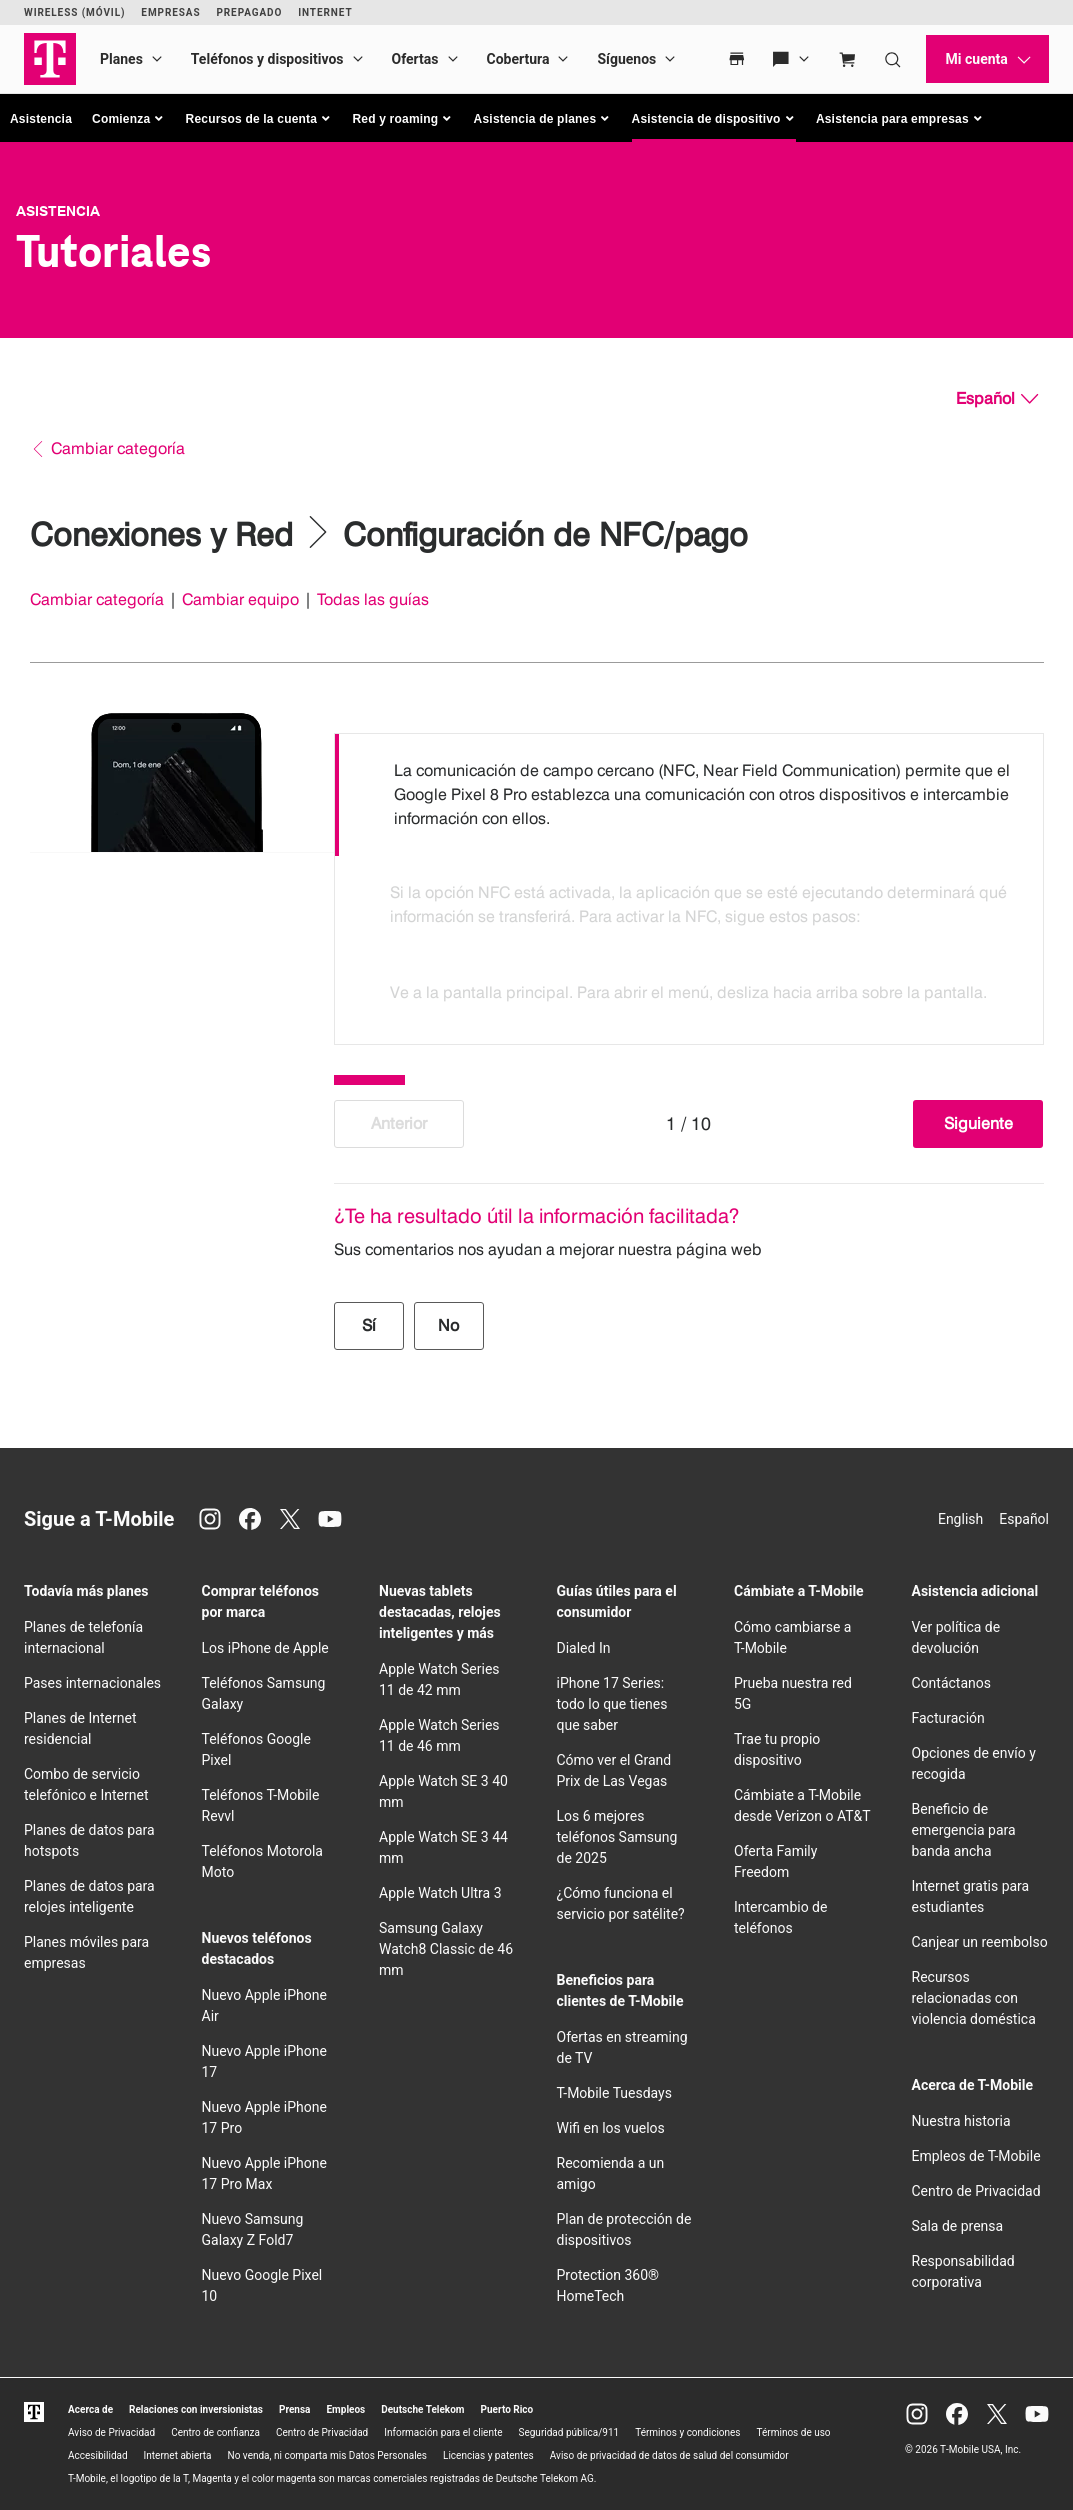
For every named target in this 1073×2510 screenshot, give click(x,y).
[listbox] (689, 884)
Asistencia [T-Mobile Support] (58, 211)
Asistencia (41, 119)
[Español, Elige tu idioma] (997, 399)
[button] (129, 119)
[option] (689, 795)
